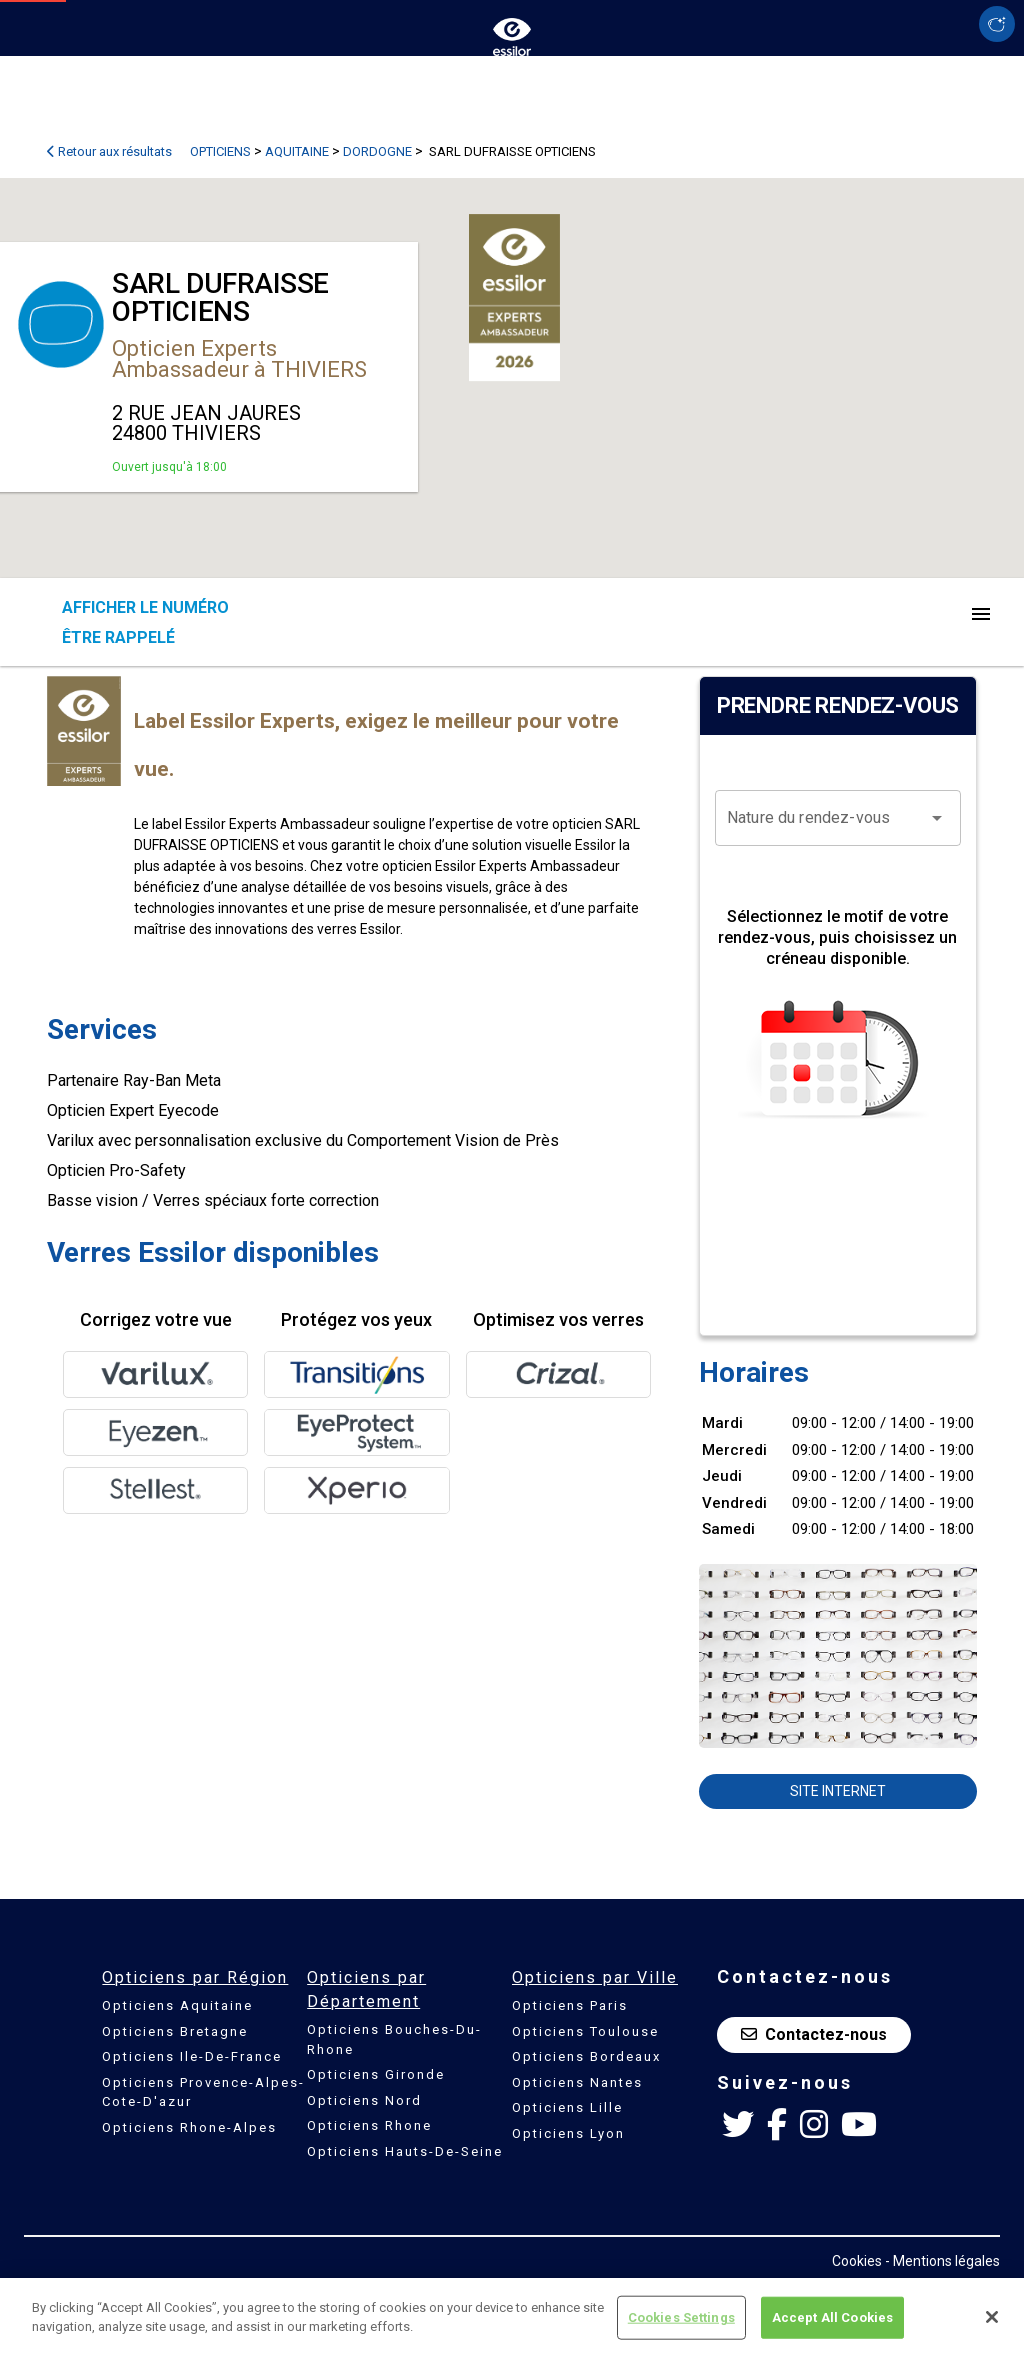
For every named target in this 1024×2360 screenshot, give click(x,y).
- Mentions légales (942, 2261)
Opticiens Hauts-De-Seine (405, 2151)
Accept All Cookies (832, 2317)
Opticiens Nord (364, 2100)
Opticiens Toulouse (585, 2031)
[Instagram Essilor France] (814, 2125)
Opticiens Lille (567, 2107)
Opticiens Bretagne (175, 2031)
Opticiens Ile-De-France (192, 2056)
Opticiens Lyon (568, 2133)
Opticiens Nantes (577, 2082)
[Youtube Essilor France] (859, 2125)
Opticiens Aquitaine (177, 2005)
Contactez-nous (814, 2034)
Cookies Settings (681, 2317)
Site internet (838, 1791)
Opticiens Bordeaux (586, 2056)
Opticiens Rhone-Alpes (189, 2127)
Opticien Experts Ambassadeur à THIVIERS (239, 359)
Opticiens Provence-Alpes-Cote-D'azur (203, 2092)
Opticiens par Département (366, 1989)
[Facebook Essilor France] (777, 2125)
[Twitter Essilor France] (738, 2125)
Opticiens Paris (570, 2005)
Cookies (857, 2261)
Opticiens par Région (195, 1977)
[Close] (992, 2317)
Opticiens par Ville (595, 1977)
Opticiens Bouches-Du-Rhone (394, 2039)
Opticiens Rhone (369, 2125)
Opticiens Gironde (376, 2074)
